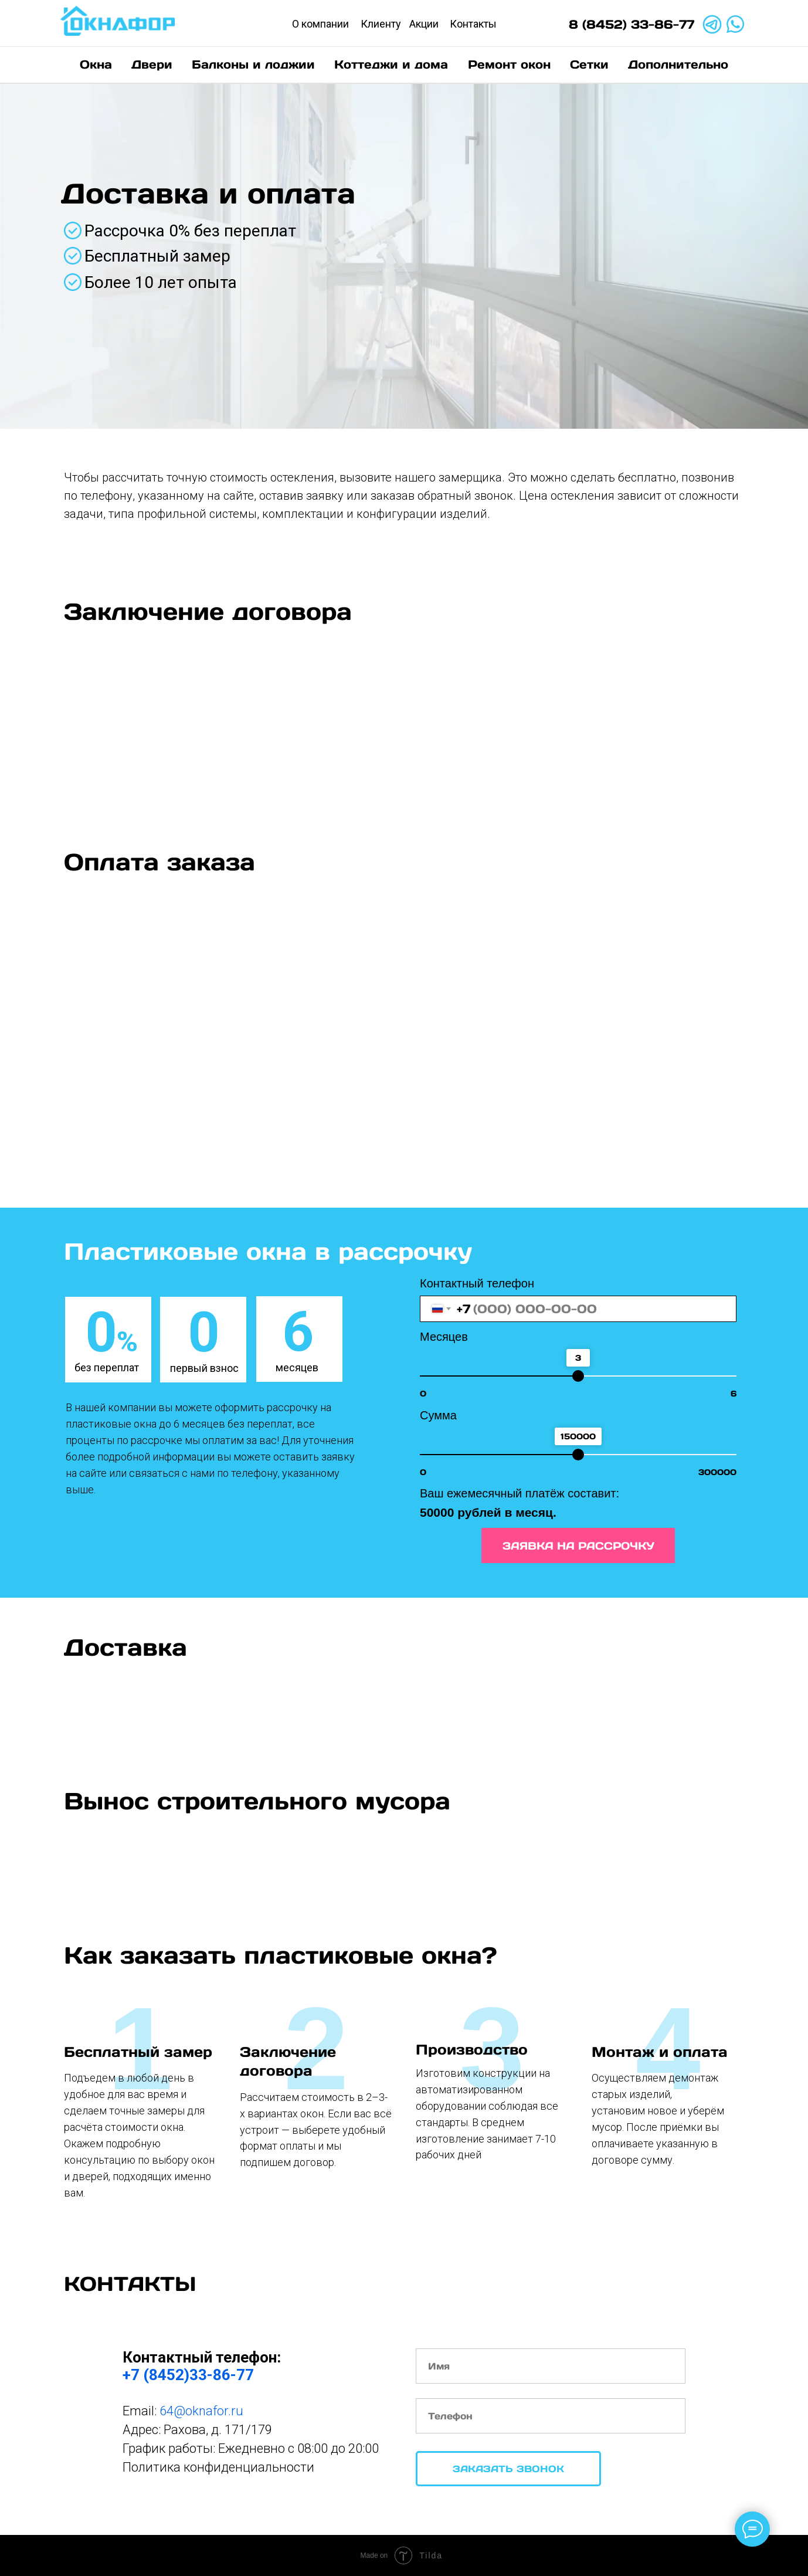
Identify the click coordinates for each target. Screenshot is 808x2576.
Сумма (438, 1415)
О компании (320, 24)
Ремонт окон (509, 64)
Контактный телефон (477, 1283)
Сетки (589, 64)
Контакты (473, 24)
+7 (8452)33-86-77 (188, 2375)
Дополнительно (678, 64)
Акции (424, 24)
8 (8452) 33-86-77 (631, 24)
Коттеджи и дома (391, 64)
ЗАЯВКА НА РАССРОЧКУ (578, 1546)
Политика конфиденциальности (218, 2467)
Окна (96, 64)
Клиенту (381, 24)
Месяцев (444, 1336)
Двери (151, 64)
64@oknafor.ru (201, 2411)
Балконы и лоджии (253, 64)
